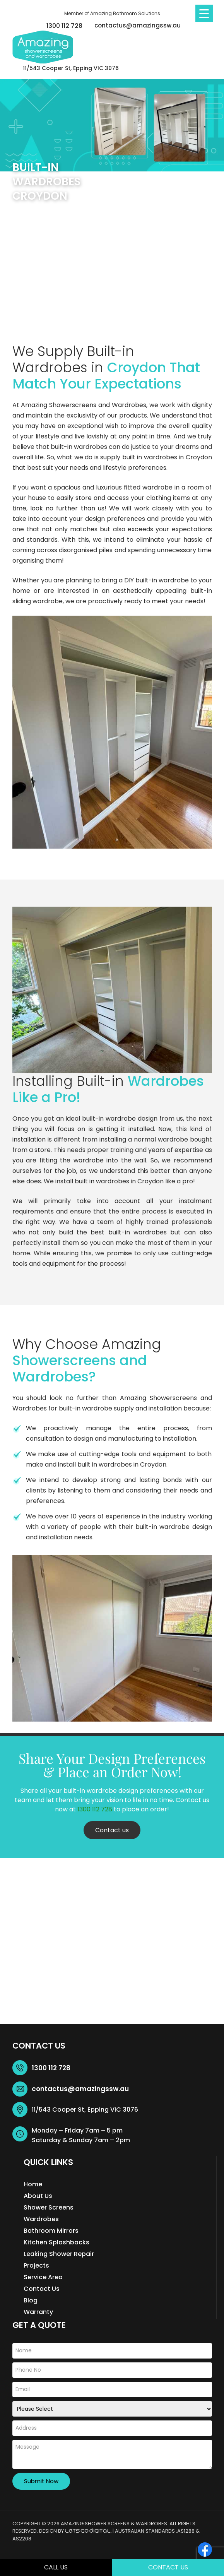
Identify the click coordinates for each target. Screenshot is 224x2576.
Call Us (56, 2567)
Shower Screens (49, 2207)
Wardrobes (41, 2219)
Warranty (38, 2311)
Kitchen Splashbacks (56, 2242)
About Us (38, 2195)
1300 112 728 (64, 25)
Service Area (43, 2277)
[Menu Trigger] (204, 13)
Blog (31, 2300)
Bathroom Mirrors (51, 2230)
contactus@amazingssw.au (137, 25)
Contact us (112, 1830)
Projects (36, 2265)
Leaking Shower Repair (59, 2253)
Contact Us (168, 2567)
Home (33, 2184)
